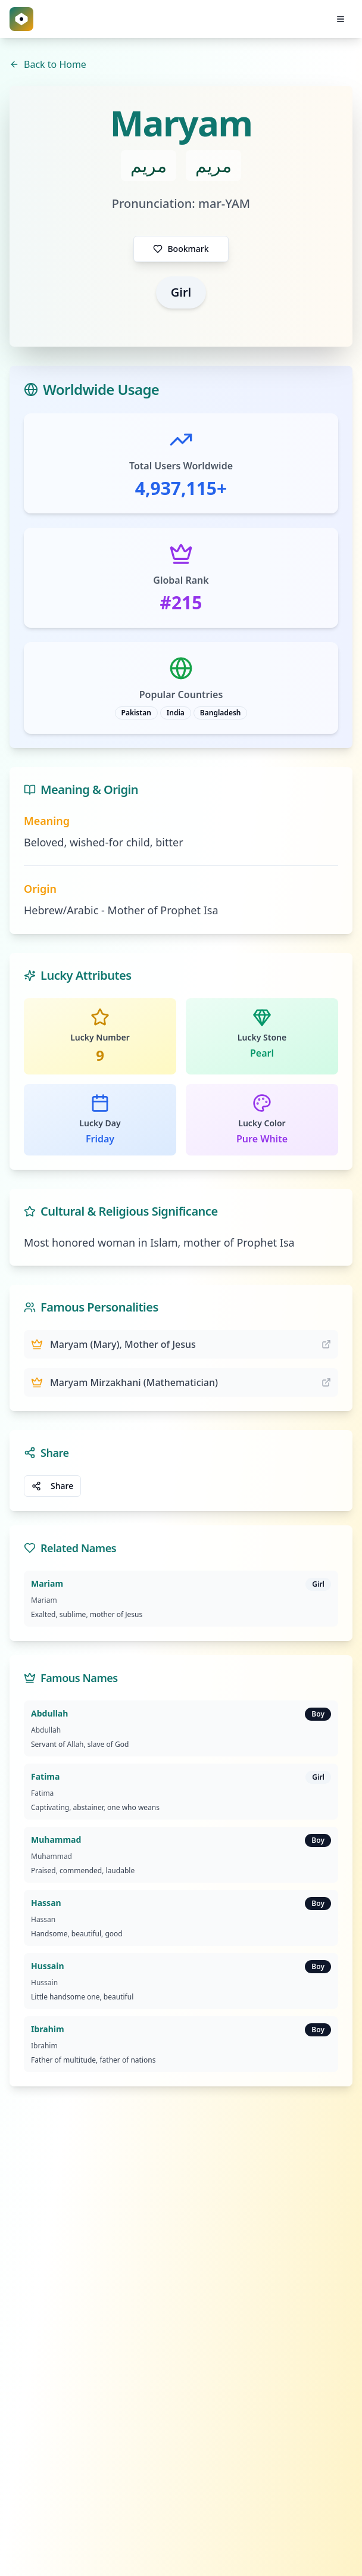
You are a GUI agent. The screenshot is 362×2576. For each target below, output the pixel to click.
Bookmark (180, 248)
